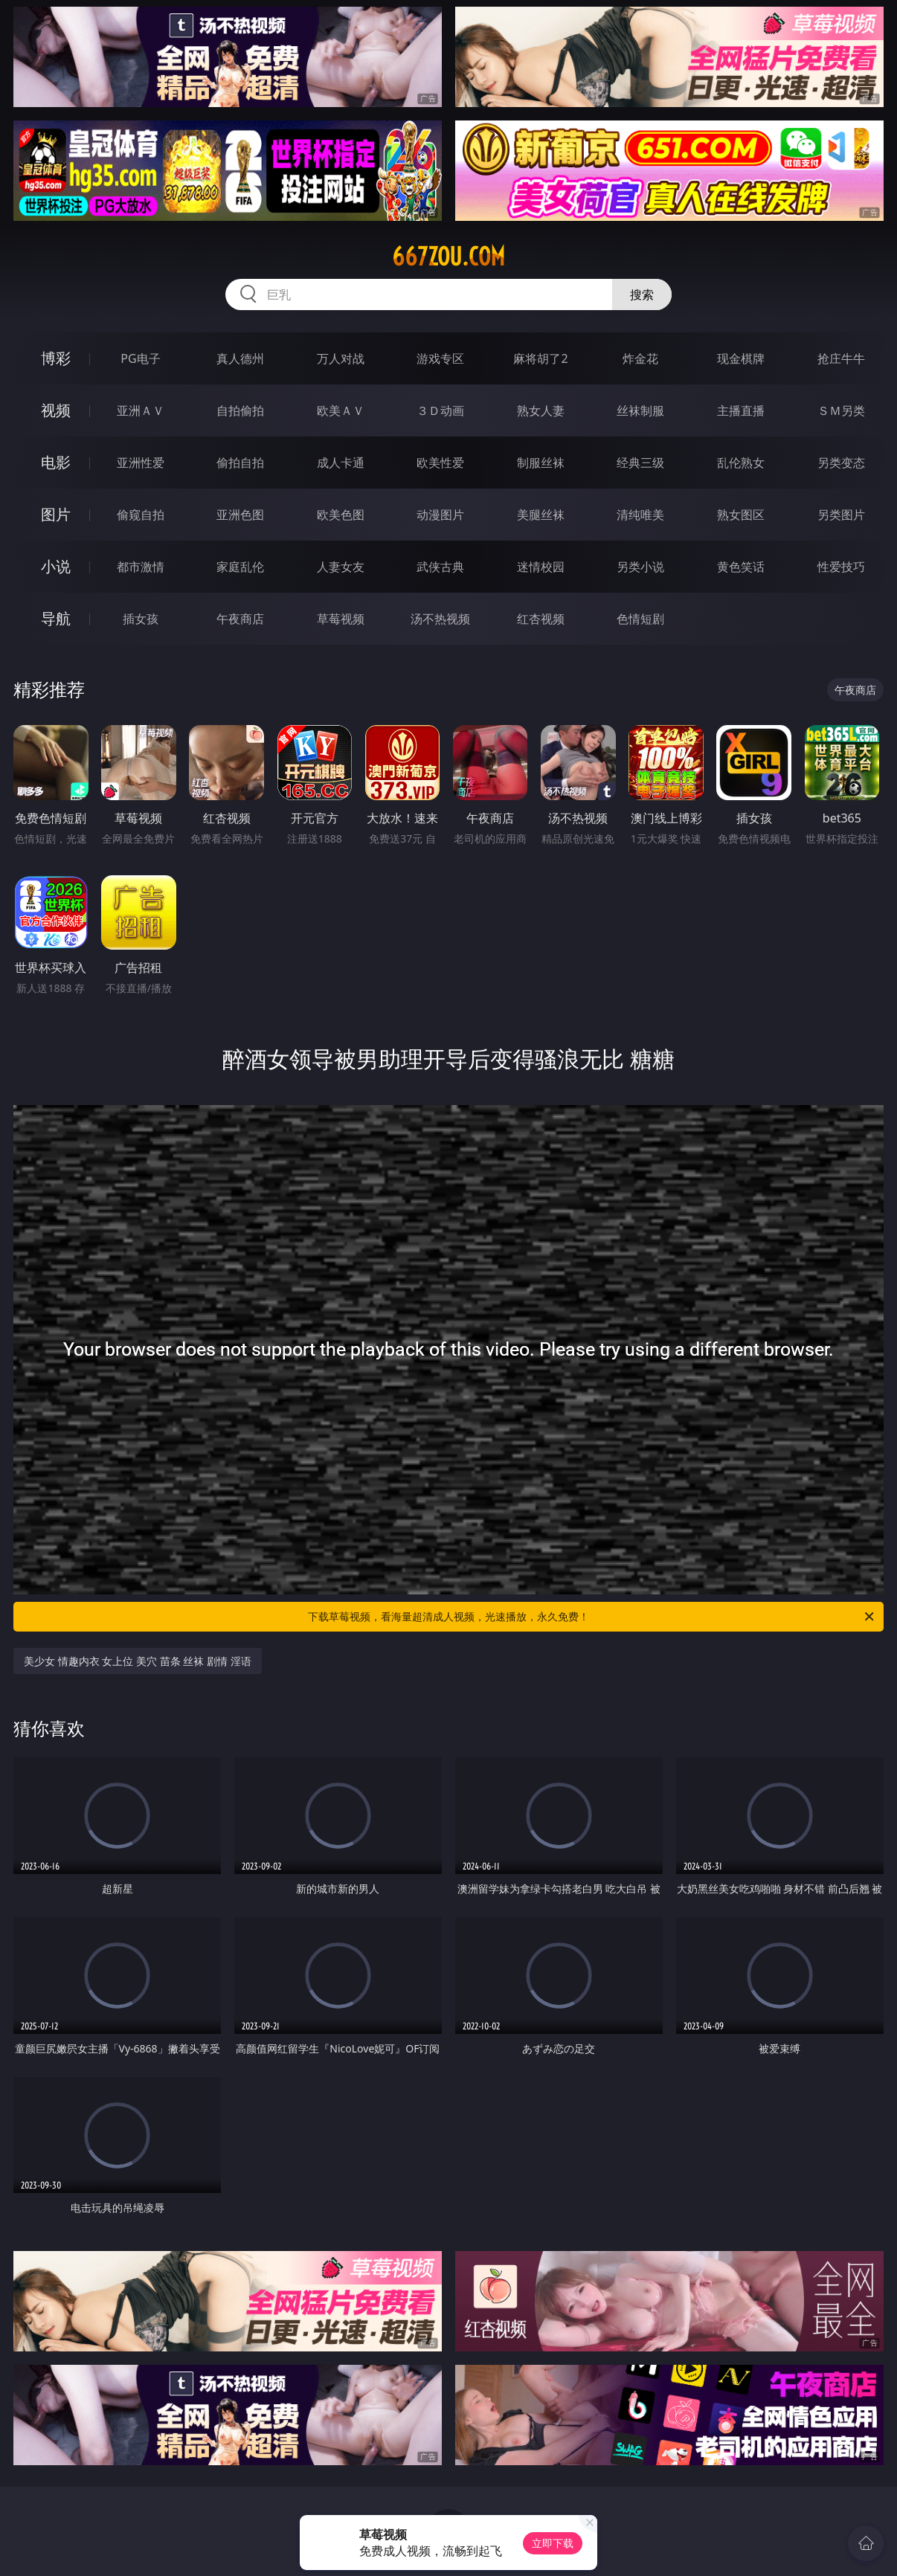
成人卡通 (340, 462)
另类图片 (841, 514)
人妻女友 (340, 566)
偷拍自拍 (240, 462)
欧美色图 (340, 514)
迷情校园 (541, 566)
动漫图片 (440, 514)
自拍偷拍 (240, 410)
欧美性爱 (440, 462)
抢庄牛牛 (841, 358)
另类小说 (640, 566)
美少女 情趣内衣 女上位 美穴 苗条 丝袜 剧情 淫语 (137, 1661)
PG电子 (140, 358)
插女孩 (140, 619)
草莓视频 (340, 619)
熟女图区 (741, 514)
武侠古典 (440, 566)
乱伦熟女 (741, 462)
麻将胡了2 (540, 358)
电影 (56, 462)
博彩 (56, 358)
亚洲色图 (240, 514)
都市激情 (140, 566)
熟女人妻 (541, 410)
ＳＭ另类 (841, 410)
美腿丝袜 (541, 514)
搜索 (642, 294)
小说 (56, 566)
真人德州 (240, 358)
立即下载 (552, 2543)
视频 (56, 410)
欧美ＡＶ (340, 410)
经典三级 (640, 462)
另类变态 (841, 462)
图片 (56, 514)
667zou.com (448, 256)
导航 (56, 618)
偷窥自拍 (140, 514)
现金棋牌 (741, 358)
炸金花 (640, 358)
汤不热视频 (440, 619)
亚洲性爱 (140, 462)
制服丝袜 (541, 462)
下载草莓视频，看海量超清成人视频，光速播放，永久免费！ (592, 1617)
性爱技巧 (841, 566)
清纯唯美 (640, 514)
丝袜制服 (640, 410)
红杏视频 (541, 619)
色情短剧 (640, 619)
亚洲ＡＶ (140, 410)
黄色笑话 (741, 566)
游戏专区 (440, 358)
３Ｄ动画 (440, 410)
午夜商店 (240, 619)
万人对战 (340, 358)
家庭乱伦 (240, 566)
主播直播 (741, 410)
